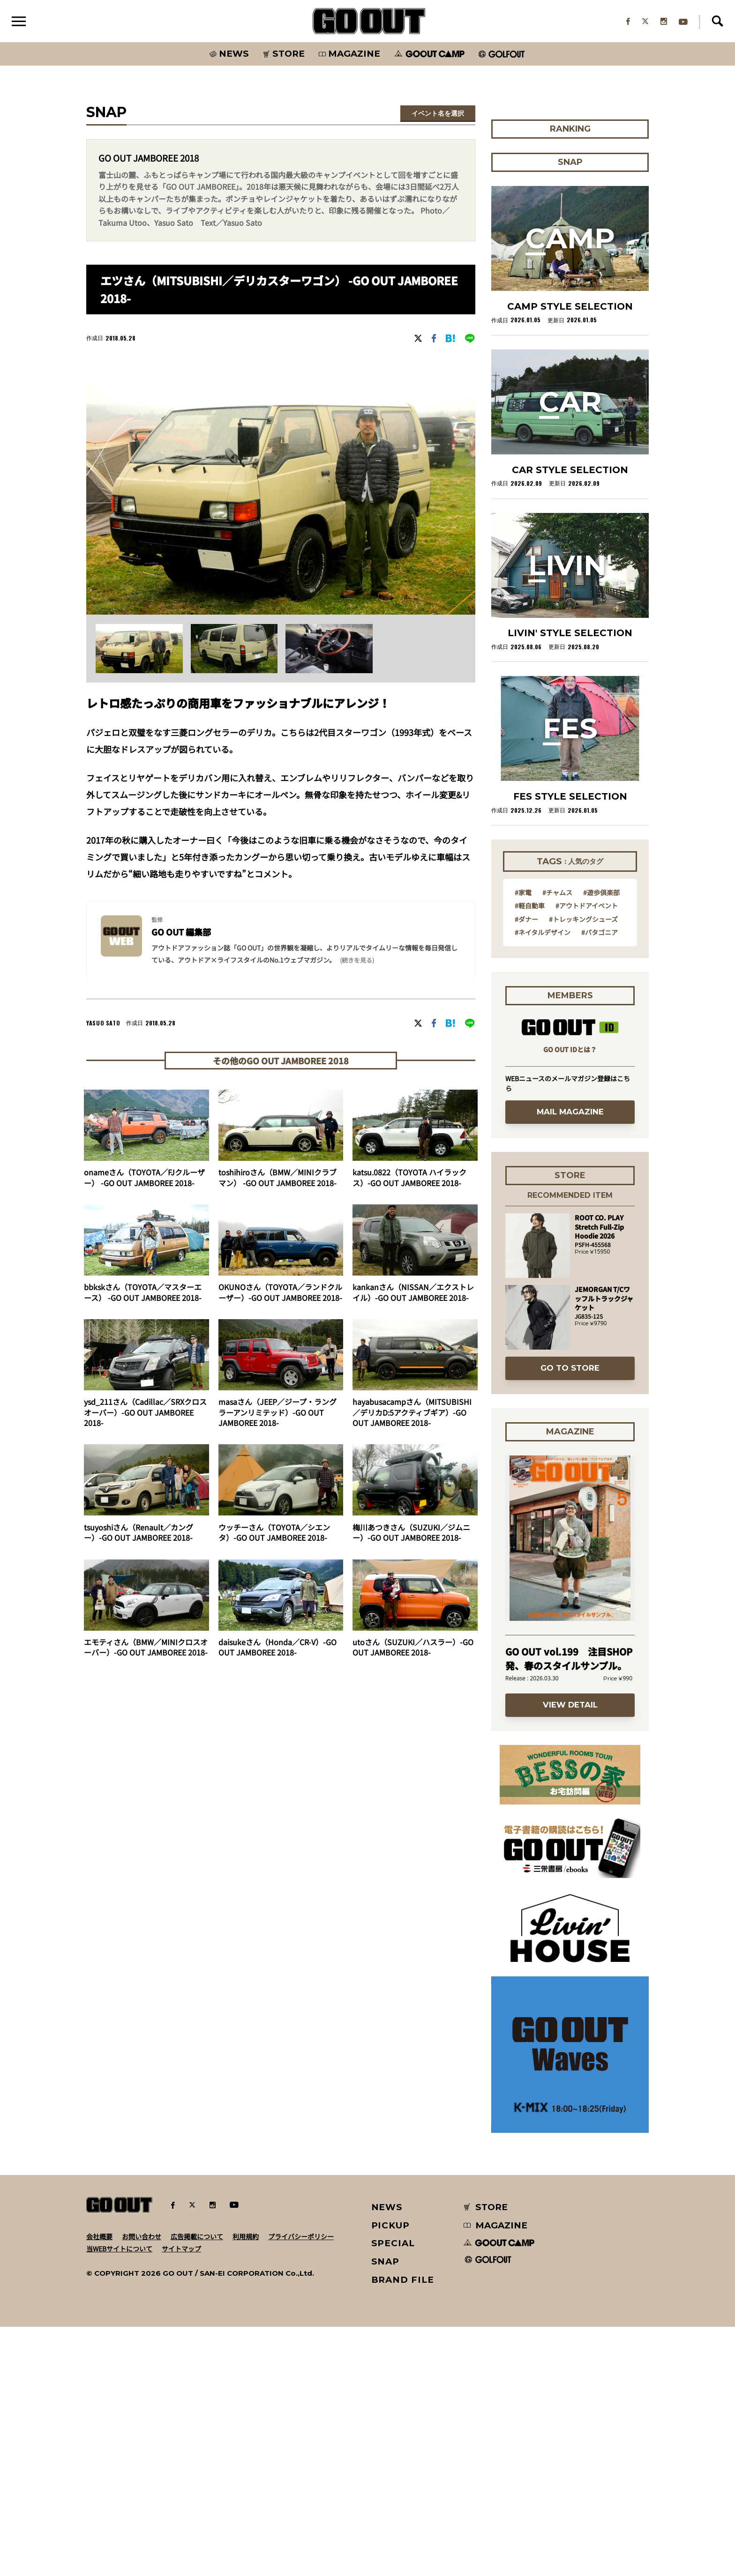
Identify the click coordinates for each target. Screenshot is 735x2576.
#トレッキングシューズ (583, 1168)
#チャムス (557, 1141)
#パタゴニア (599, 1181)
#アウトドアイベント (586, 1154)
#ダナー (526, 1168)
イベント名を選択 (438, 113)
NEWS (387, 2456)
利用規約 (245, 2485)
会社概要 (99, 2485)
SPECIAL (393, 2492)
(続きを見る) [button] (357, 960)
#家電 (523, 1141)
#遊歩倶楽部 (601, 1141)
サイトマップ (181, 2497)
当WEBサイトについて (119, 2497)
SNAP (385, 2510)
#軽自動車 (530, 1154)
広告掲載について (197, 2485)
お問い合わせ (141, 2485)
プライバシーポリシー (301, 2485)
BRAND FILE (402, 2529)
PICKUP (390, 2474)
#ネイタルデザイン (542, 1181)
